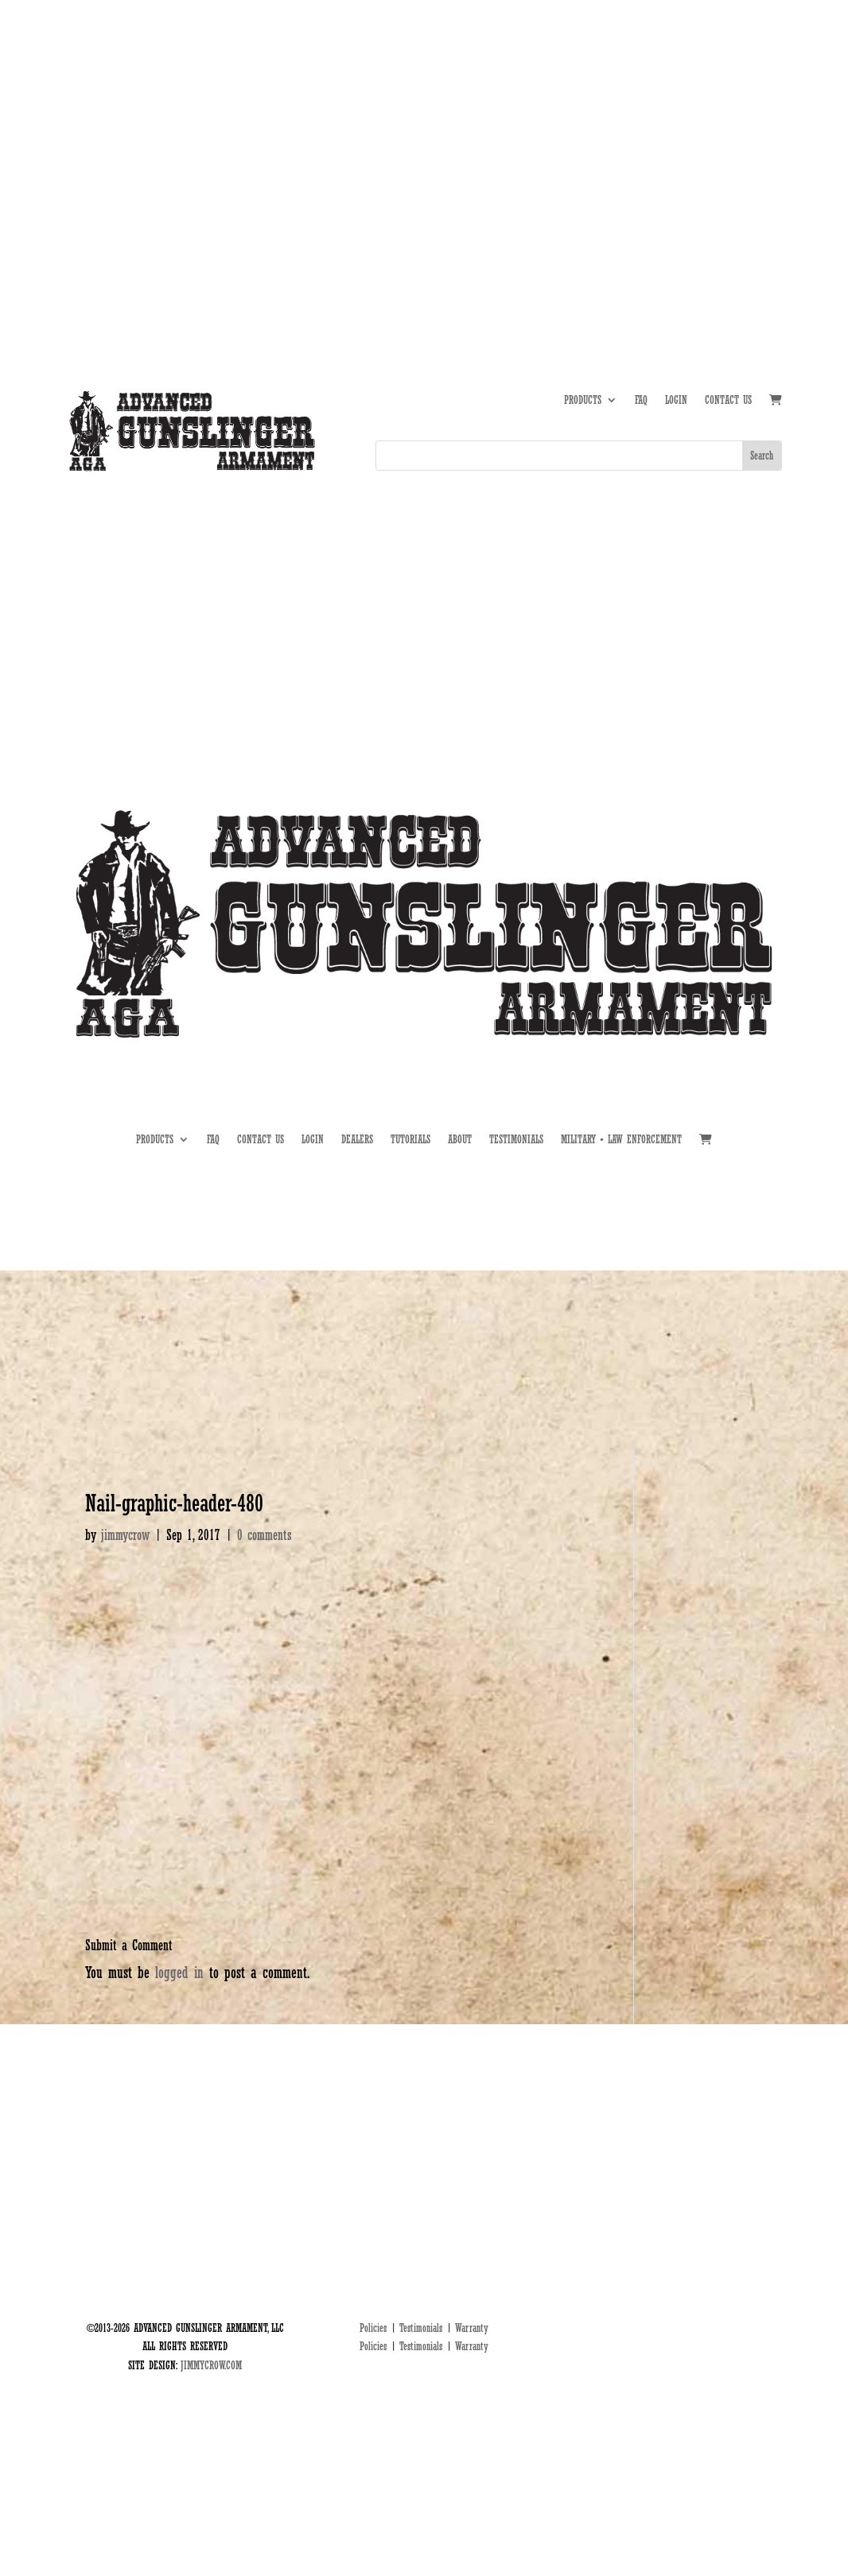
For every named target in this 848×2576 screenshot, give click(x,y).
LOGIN (676, 400)
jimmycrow (125, 1535)
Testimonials (420, 2328)
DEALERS (714, 131)
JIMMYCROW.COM (211, 2365)
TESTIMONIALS (516, 1140)
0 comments (264, 1535)
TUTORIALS (661, 131)
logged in (179, 1972)
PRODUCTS (582, 400)
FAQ (641, 400)
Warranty (471, 2328)
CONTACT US (728, 400)
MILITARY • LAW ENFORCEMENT (621, 1140)
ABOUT (612, 131)
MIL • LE (765, 131)
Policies (373, 2328)
